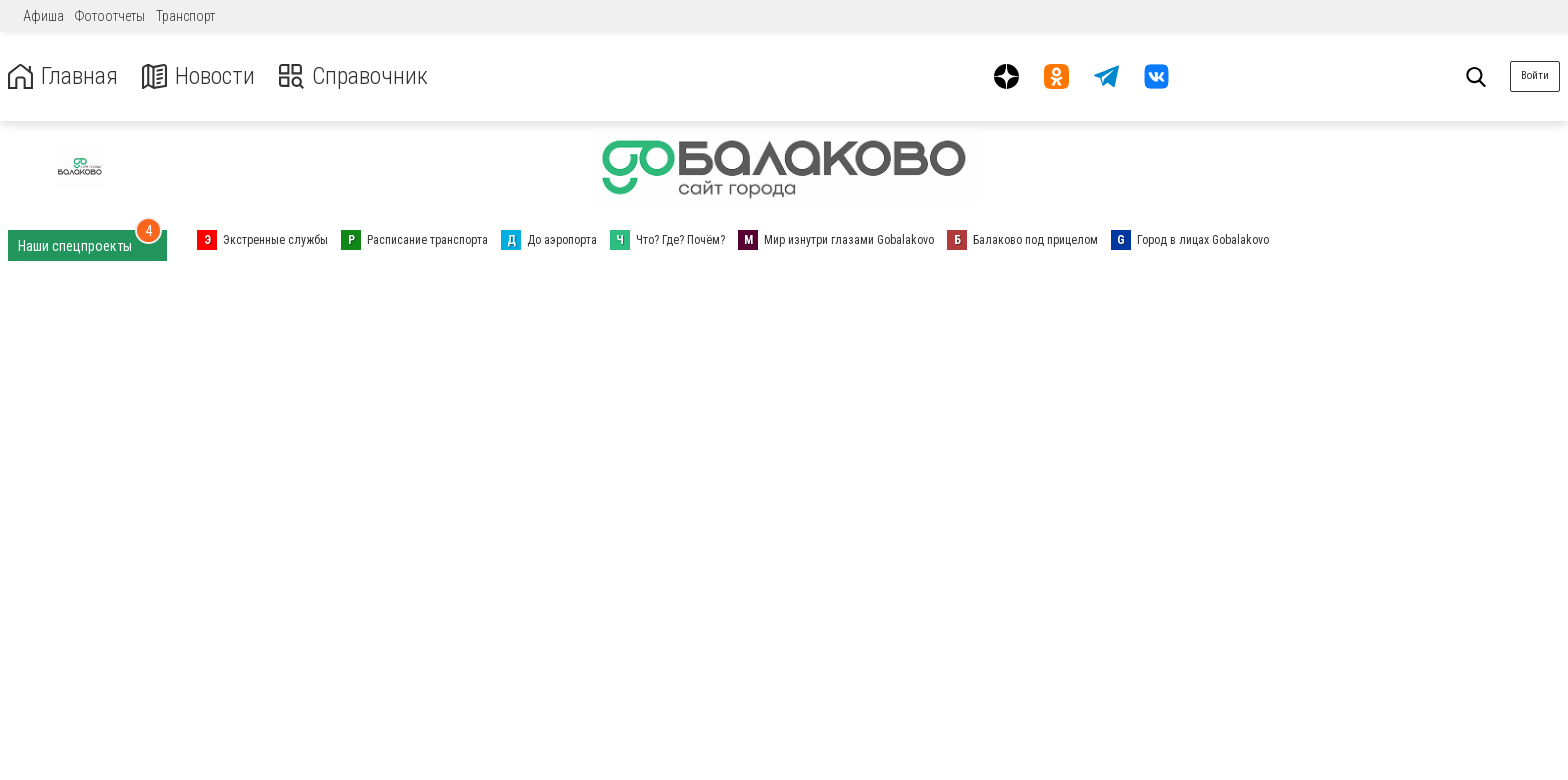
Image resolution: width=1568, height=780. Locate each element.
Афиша (43, 16)
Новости (198, 76)
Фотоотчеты (110, 16)
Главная (63, 76)
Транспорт (185, 16)
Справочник (353, 76)
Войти (1535, 75)
